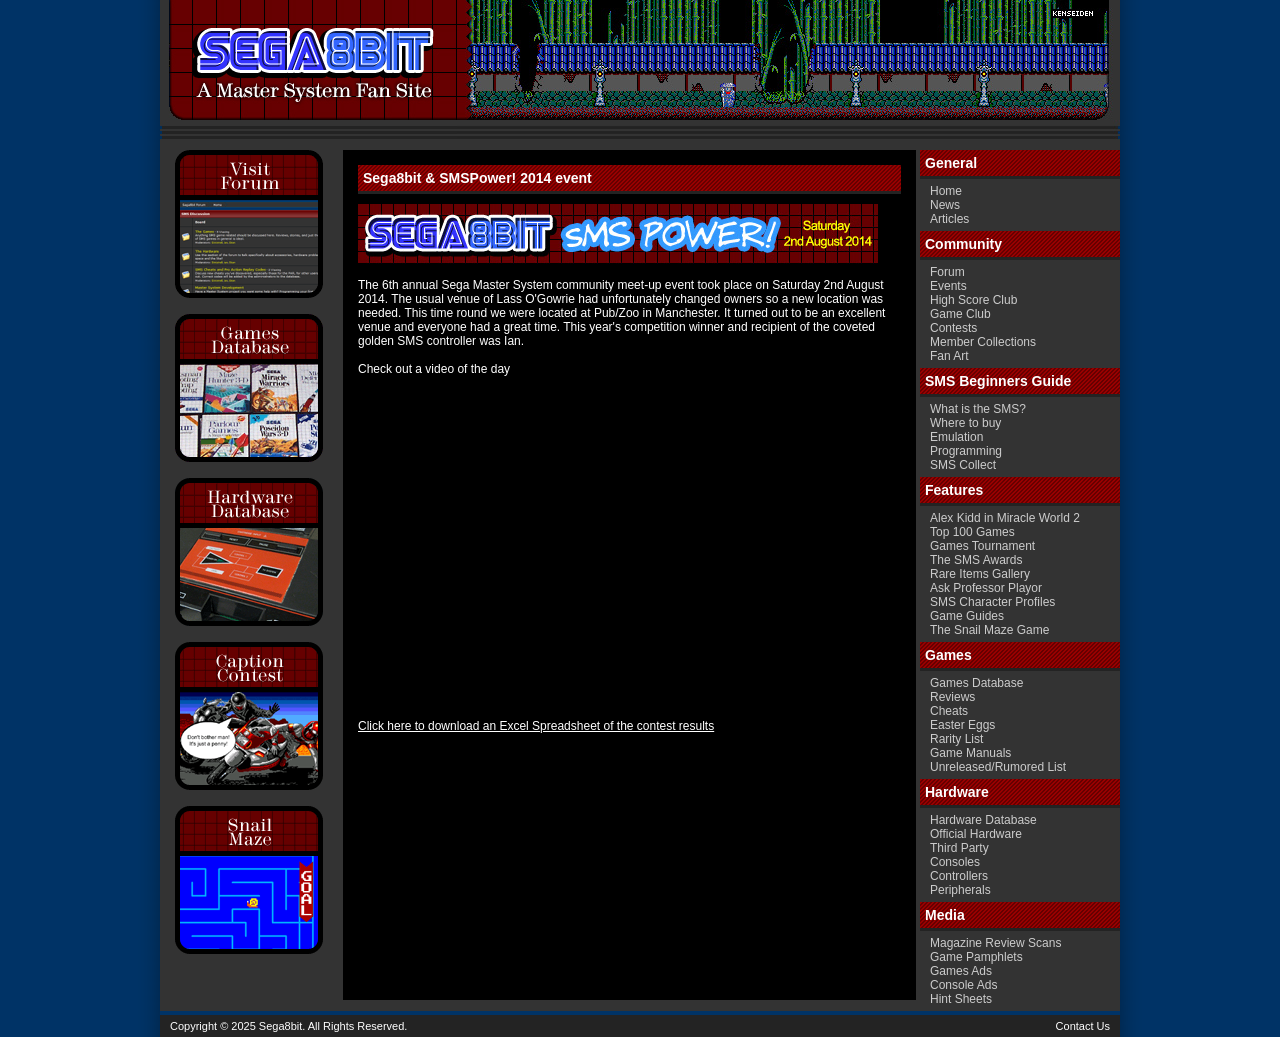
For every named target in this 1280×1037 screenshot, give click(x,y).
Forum (947, 272)
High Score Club (973, 300)
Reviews (952, 697)
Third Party (959, 848)
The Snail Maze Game (989, 630)
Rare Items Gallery (980, 574)
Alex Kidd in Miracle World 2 (1005, 518)
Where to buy (965, 423)
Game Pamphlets (976, 957)
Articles (949, 219)
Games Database (976, 683)
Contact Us (1083, 1026)
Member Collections (983, 342)
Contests (953, 328)
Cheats (949, 711)
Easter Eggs (962, 725)
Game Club (960, 314)
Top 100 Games (972, 532)
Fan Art (949, 356)
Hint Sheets (961, 999)
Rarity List (956, 739)
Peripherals (960, 890)
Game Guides (967, 616)
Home (946, 191)
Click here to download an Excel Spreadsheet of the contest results (536, 726)
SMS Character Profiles (992, 602)
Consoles (955, 862)
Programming (966, 451)
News (945, 205)
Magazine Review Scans (995, 943)
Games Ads (961, 971)
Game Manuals (970, 753)
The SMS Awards (976, 560)
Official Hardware (976, 834)
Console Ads (963, 985)
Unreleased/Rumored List (998, 767)
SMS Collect (963, 465)
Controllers (959, 876)
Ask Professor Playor (986, 588)
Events (948, 286)
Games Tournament (982, 546)
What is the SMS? (978, 409)
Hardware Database (983, 820)
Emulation (956, 437)
